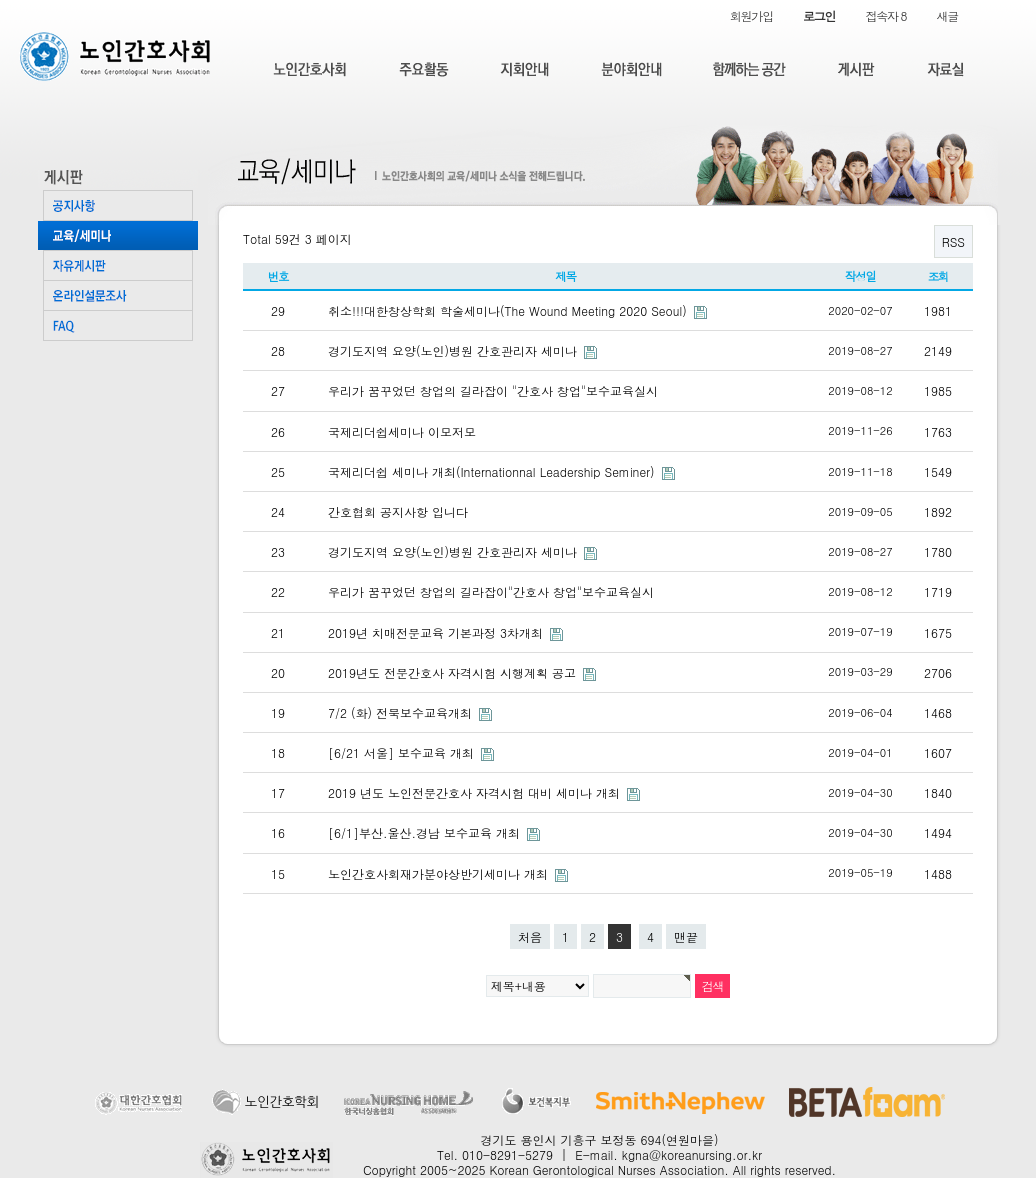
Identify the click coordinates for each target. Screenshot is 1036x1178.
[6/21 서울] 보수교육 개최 (403, 752)
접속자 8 (885, 15)
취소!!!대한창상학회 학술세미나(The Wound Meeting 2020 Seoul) (509, 310)
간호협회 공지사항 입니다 (398, 511)
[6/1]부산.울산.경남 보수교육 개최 (426, 832)
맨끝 (686, 936)
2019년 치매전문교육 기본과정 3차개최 (437, 632)
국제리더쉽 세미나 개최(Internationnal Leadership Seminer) (493, 471)
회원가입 (751, 15)
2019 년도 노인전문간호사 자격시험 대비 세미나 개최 (476, 792)
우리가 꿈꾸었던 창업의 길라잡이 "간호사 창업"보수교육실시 (493, 390)
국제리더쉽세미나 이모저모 (402, 431)
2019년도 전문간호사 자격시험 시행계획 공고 (454, 672)
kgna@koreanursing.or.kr (692, 1154)
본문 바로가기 (0, 0)
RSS (953, 241)
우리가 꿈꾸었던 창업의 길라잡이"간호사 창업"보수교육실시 (491, 591)
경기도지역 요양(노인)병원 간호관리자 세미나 (454, 350)
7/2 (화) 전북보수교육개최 (402, 712)
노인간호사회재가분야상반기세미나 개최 (440, 873)
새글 (947, 15)
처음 (530, 936)
